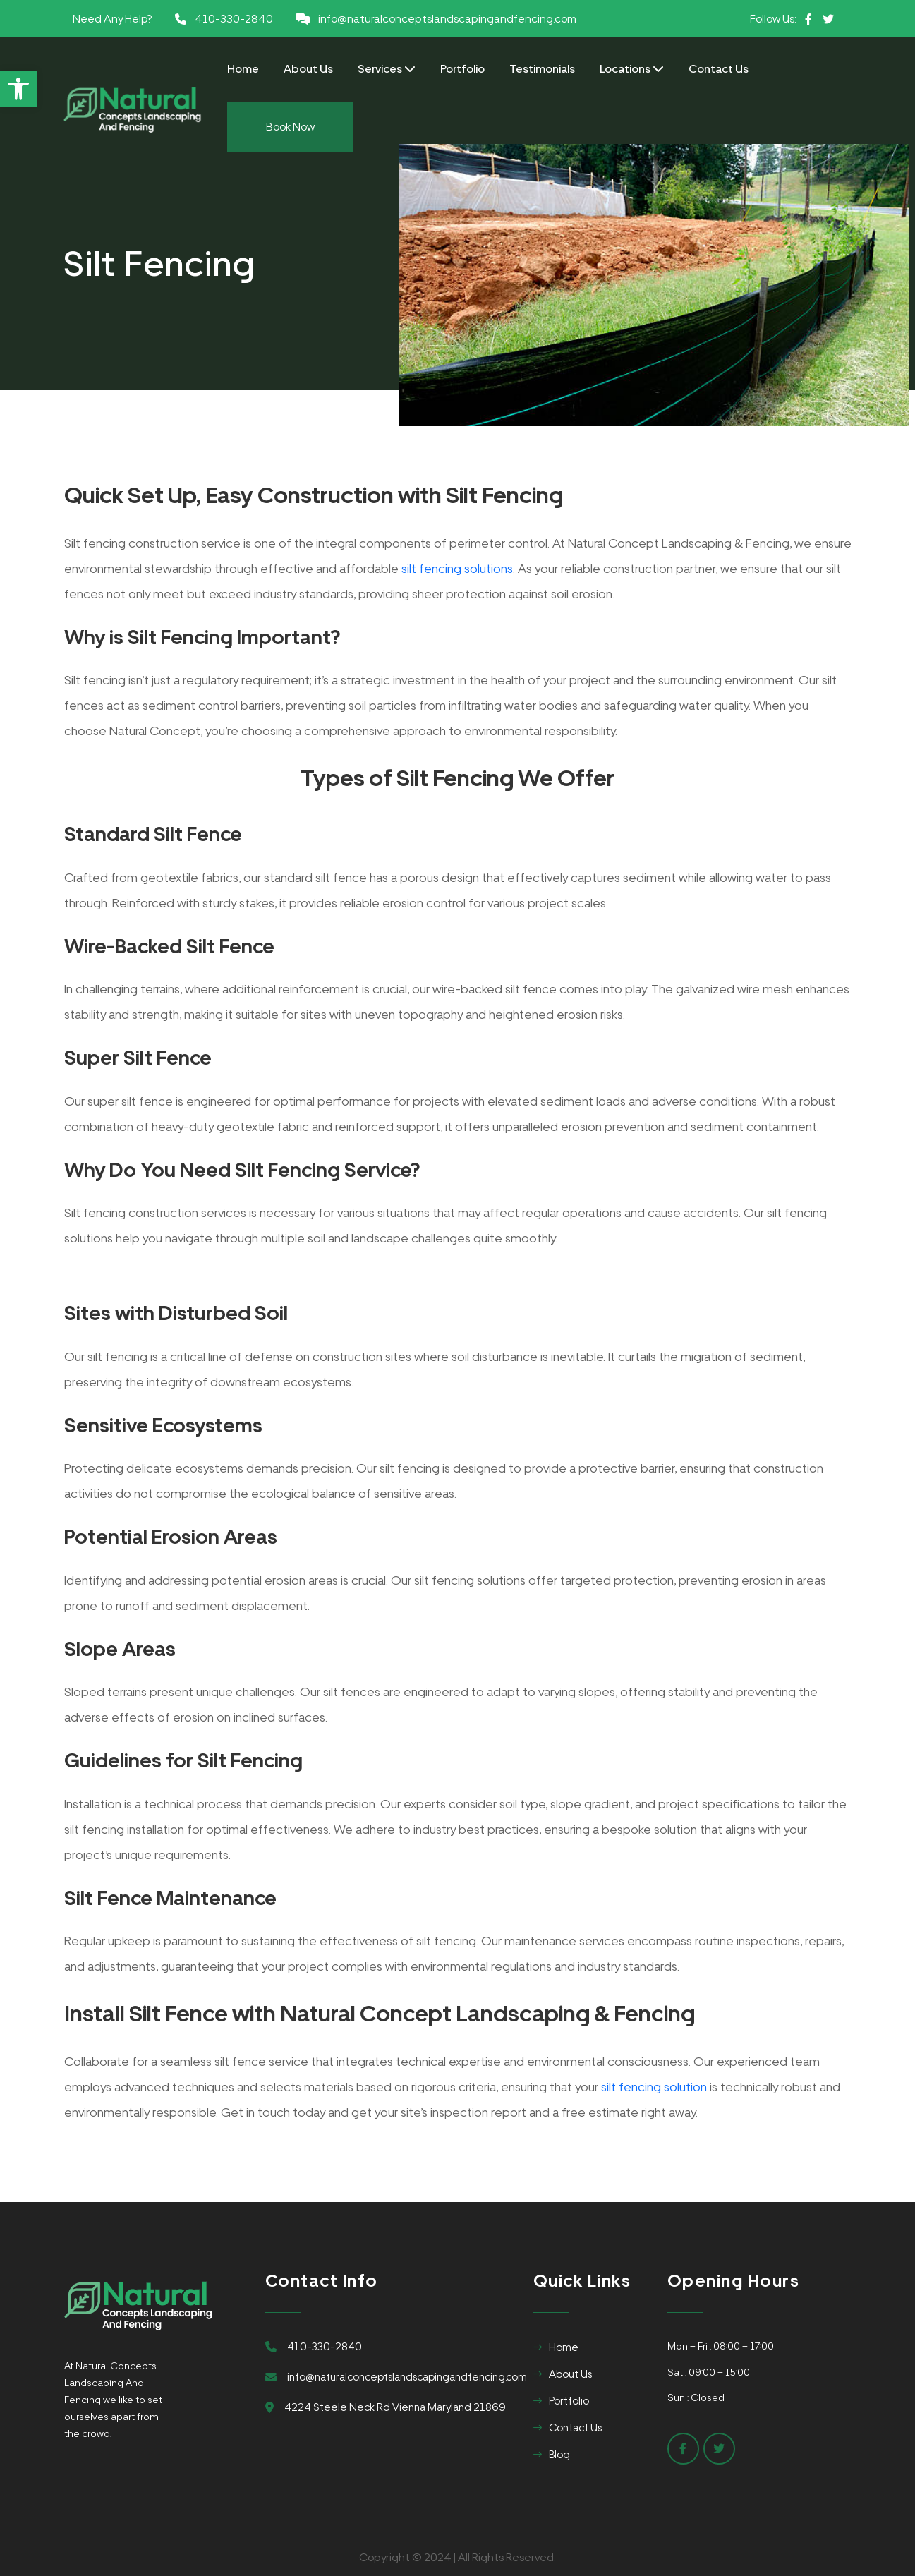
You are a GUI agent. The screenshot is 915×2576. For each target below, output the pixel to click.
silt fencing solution (654, 2086)
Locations (632, 68)
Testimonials (542, 68)
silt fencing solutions (457, 568)
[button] (18, 89)
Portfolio (462, 68)
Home (243, 68)
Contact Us (719, 68)
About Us (308, 68)
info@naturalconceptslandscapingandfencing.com (447, 18)
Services (387, 68)
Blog (559, 2454)
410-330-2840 (234, 18)
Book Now (290, 126)
